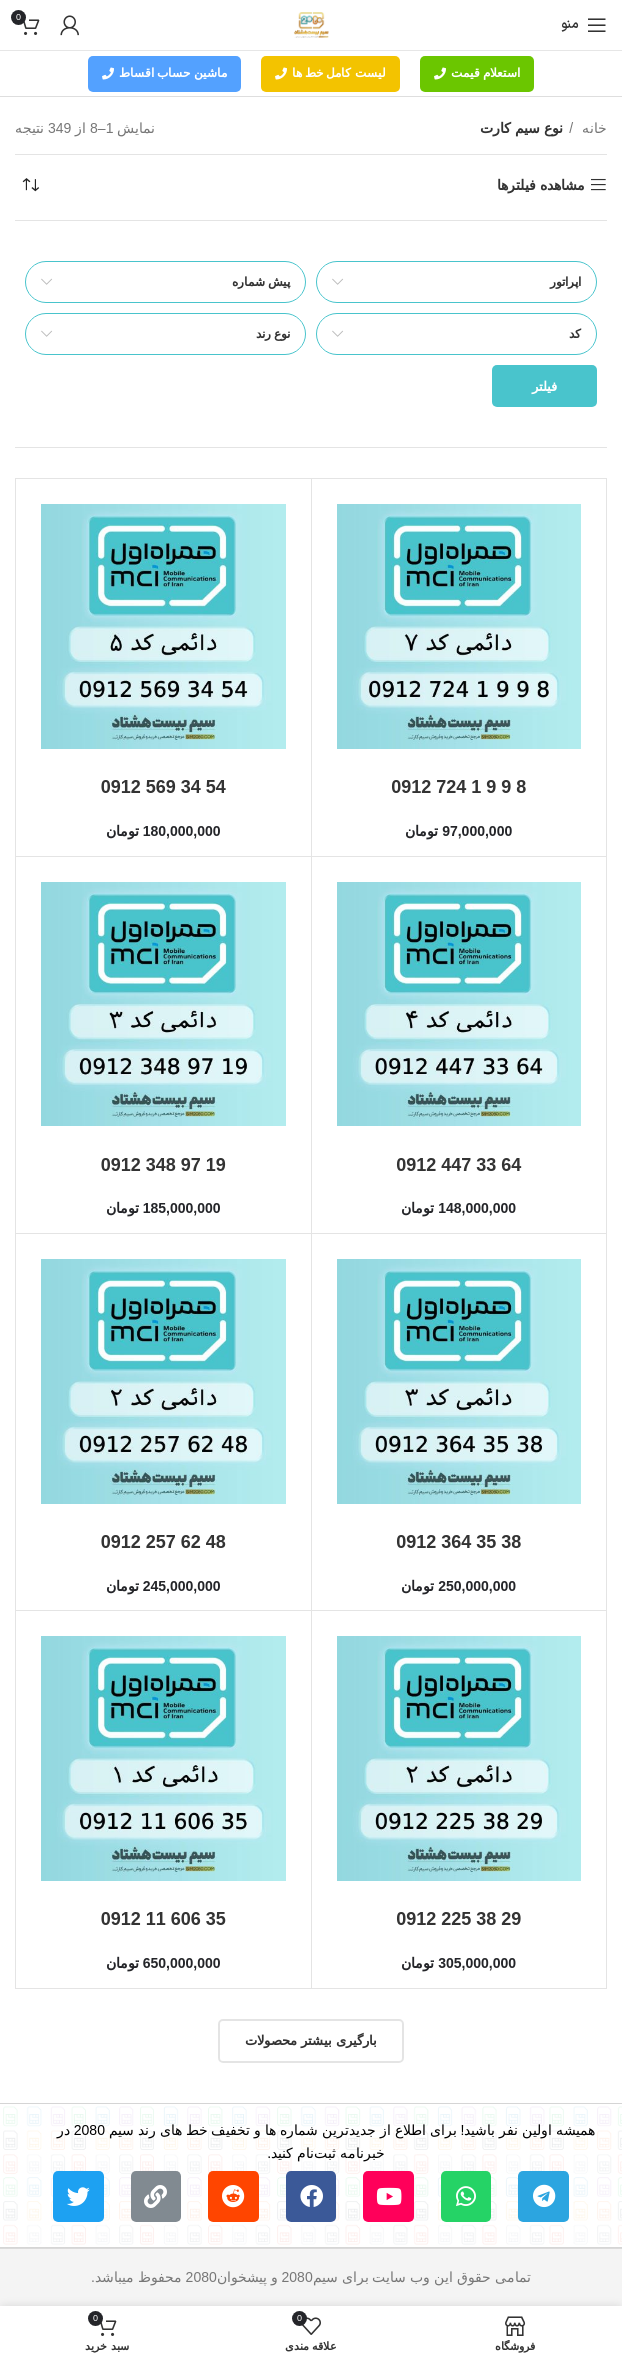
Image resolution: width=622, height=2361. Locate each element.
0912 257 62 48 (163, 1542)
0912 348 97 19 (163, 1165)
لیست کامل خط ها (330, 73)
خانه (592, 128)
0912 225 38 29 (458, 1919)
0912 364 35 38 (458, 1542)
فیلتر (544, 386)
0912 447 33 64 (458, 1165)
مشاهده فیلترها (541, 185)
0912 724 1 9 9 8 (458, 787)
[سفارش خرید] (30, 185)
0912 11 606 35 (163, 1919)
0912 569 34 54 (163, 787)
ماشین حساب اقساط (164, 73)
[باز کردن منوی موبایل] (584, 25)
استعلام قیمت (477, 73)
